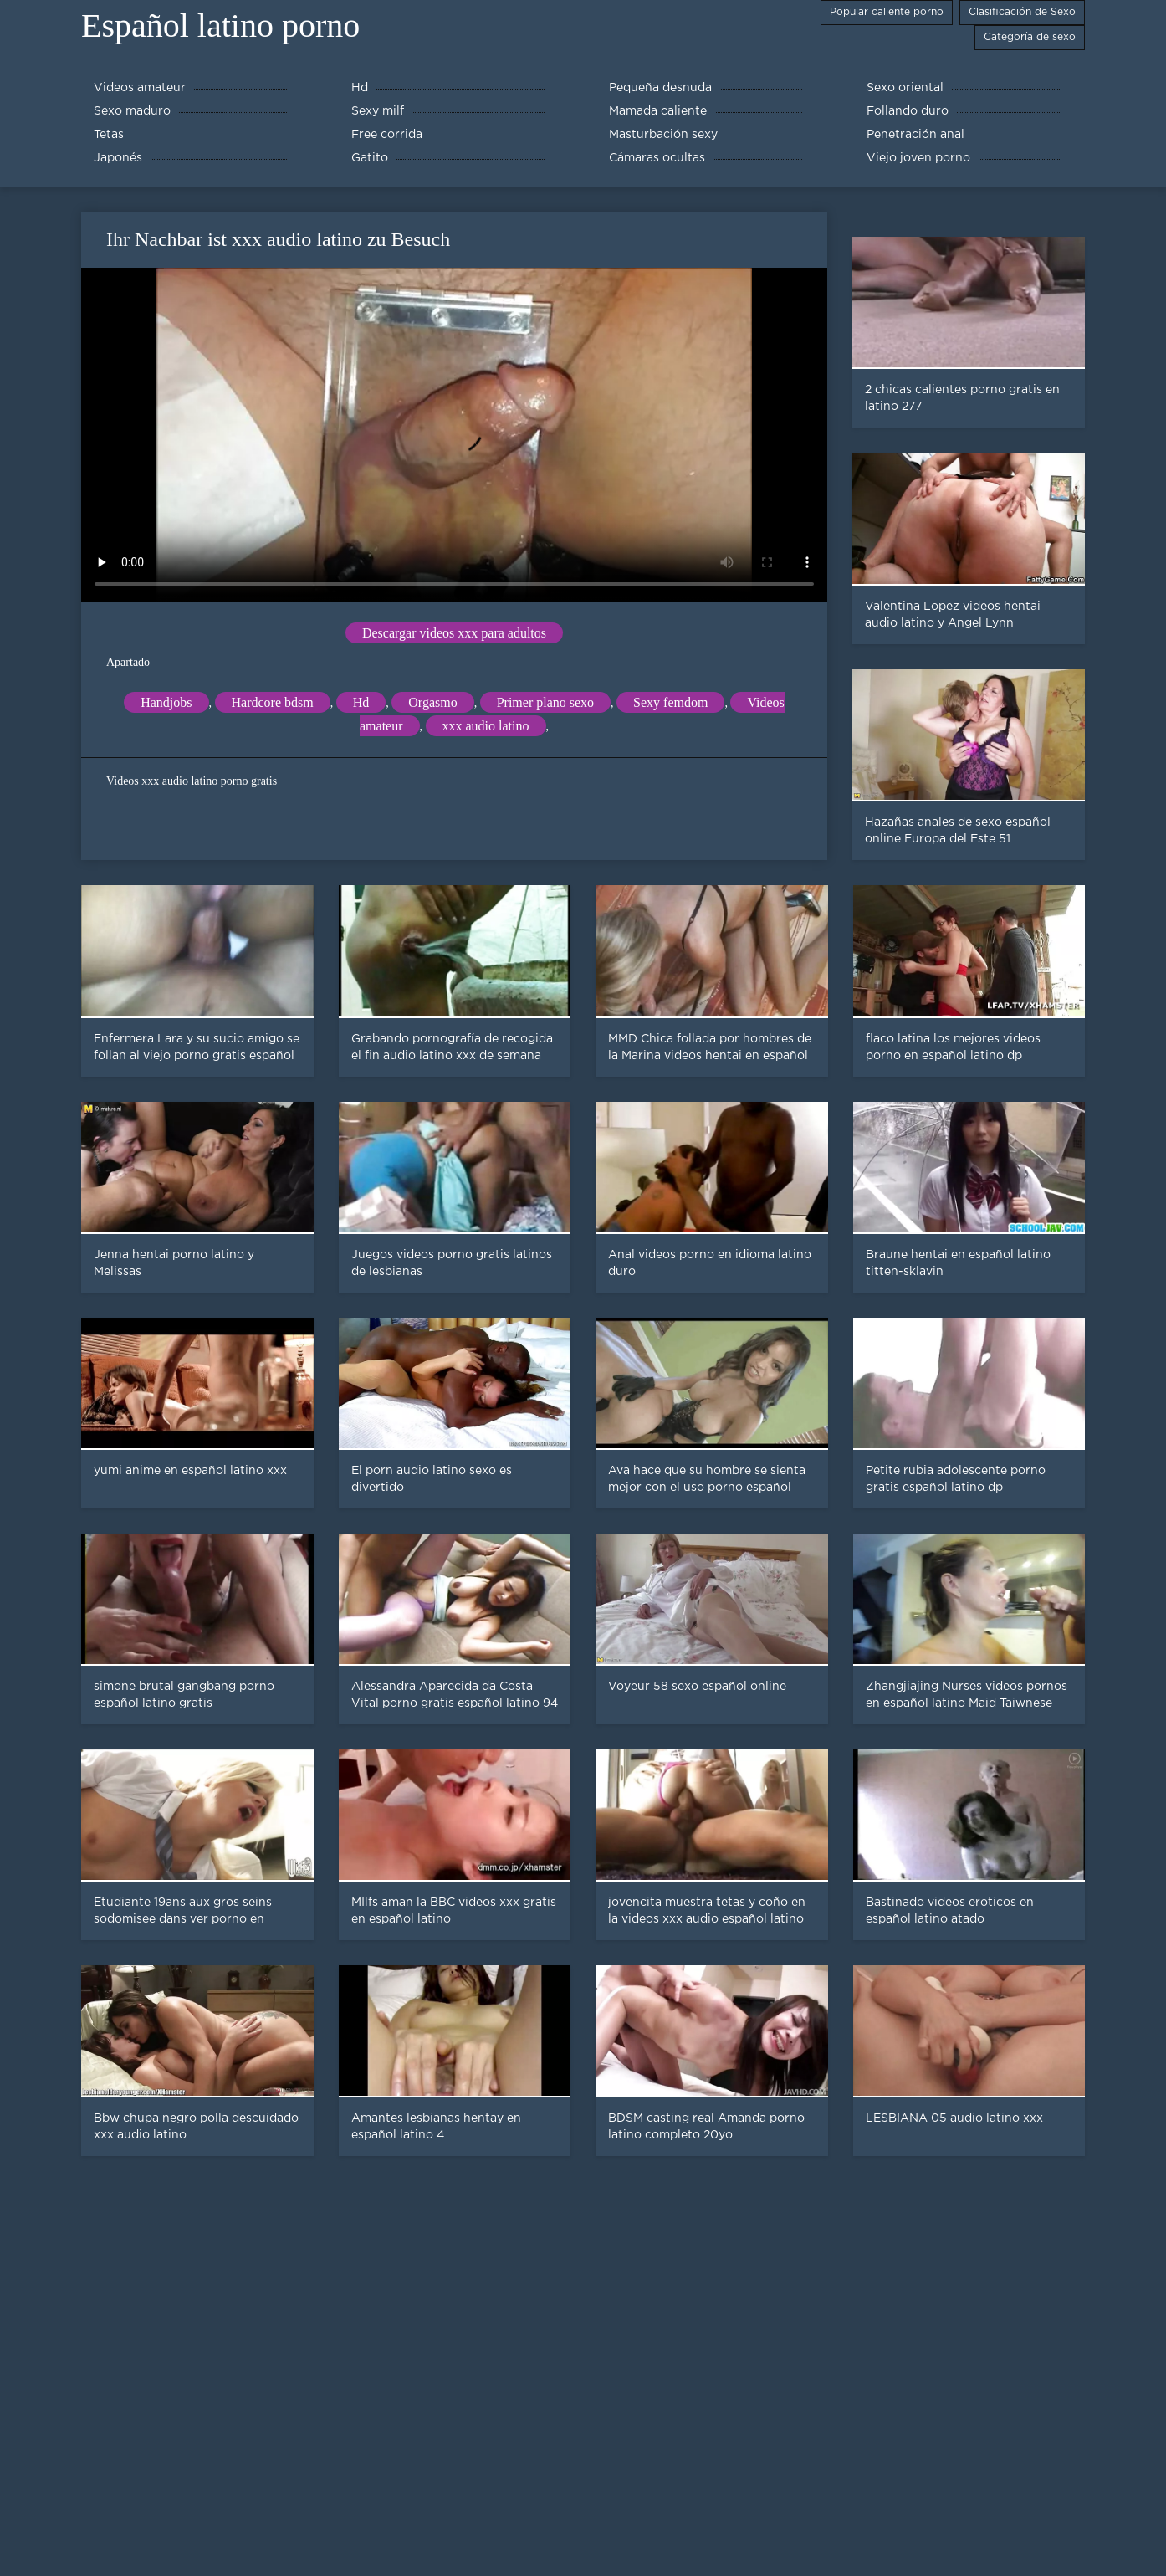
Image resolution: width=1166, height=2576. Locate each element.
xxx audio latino (485, 726)
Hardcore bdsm (273, 702)
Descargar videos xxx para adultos (454, 633)
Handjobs (166, 702)
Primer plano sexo (545, 702)
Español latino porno (220, 25)
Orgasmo (432, 702)
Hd (361, 702)
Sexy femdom (670, 702)
